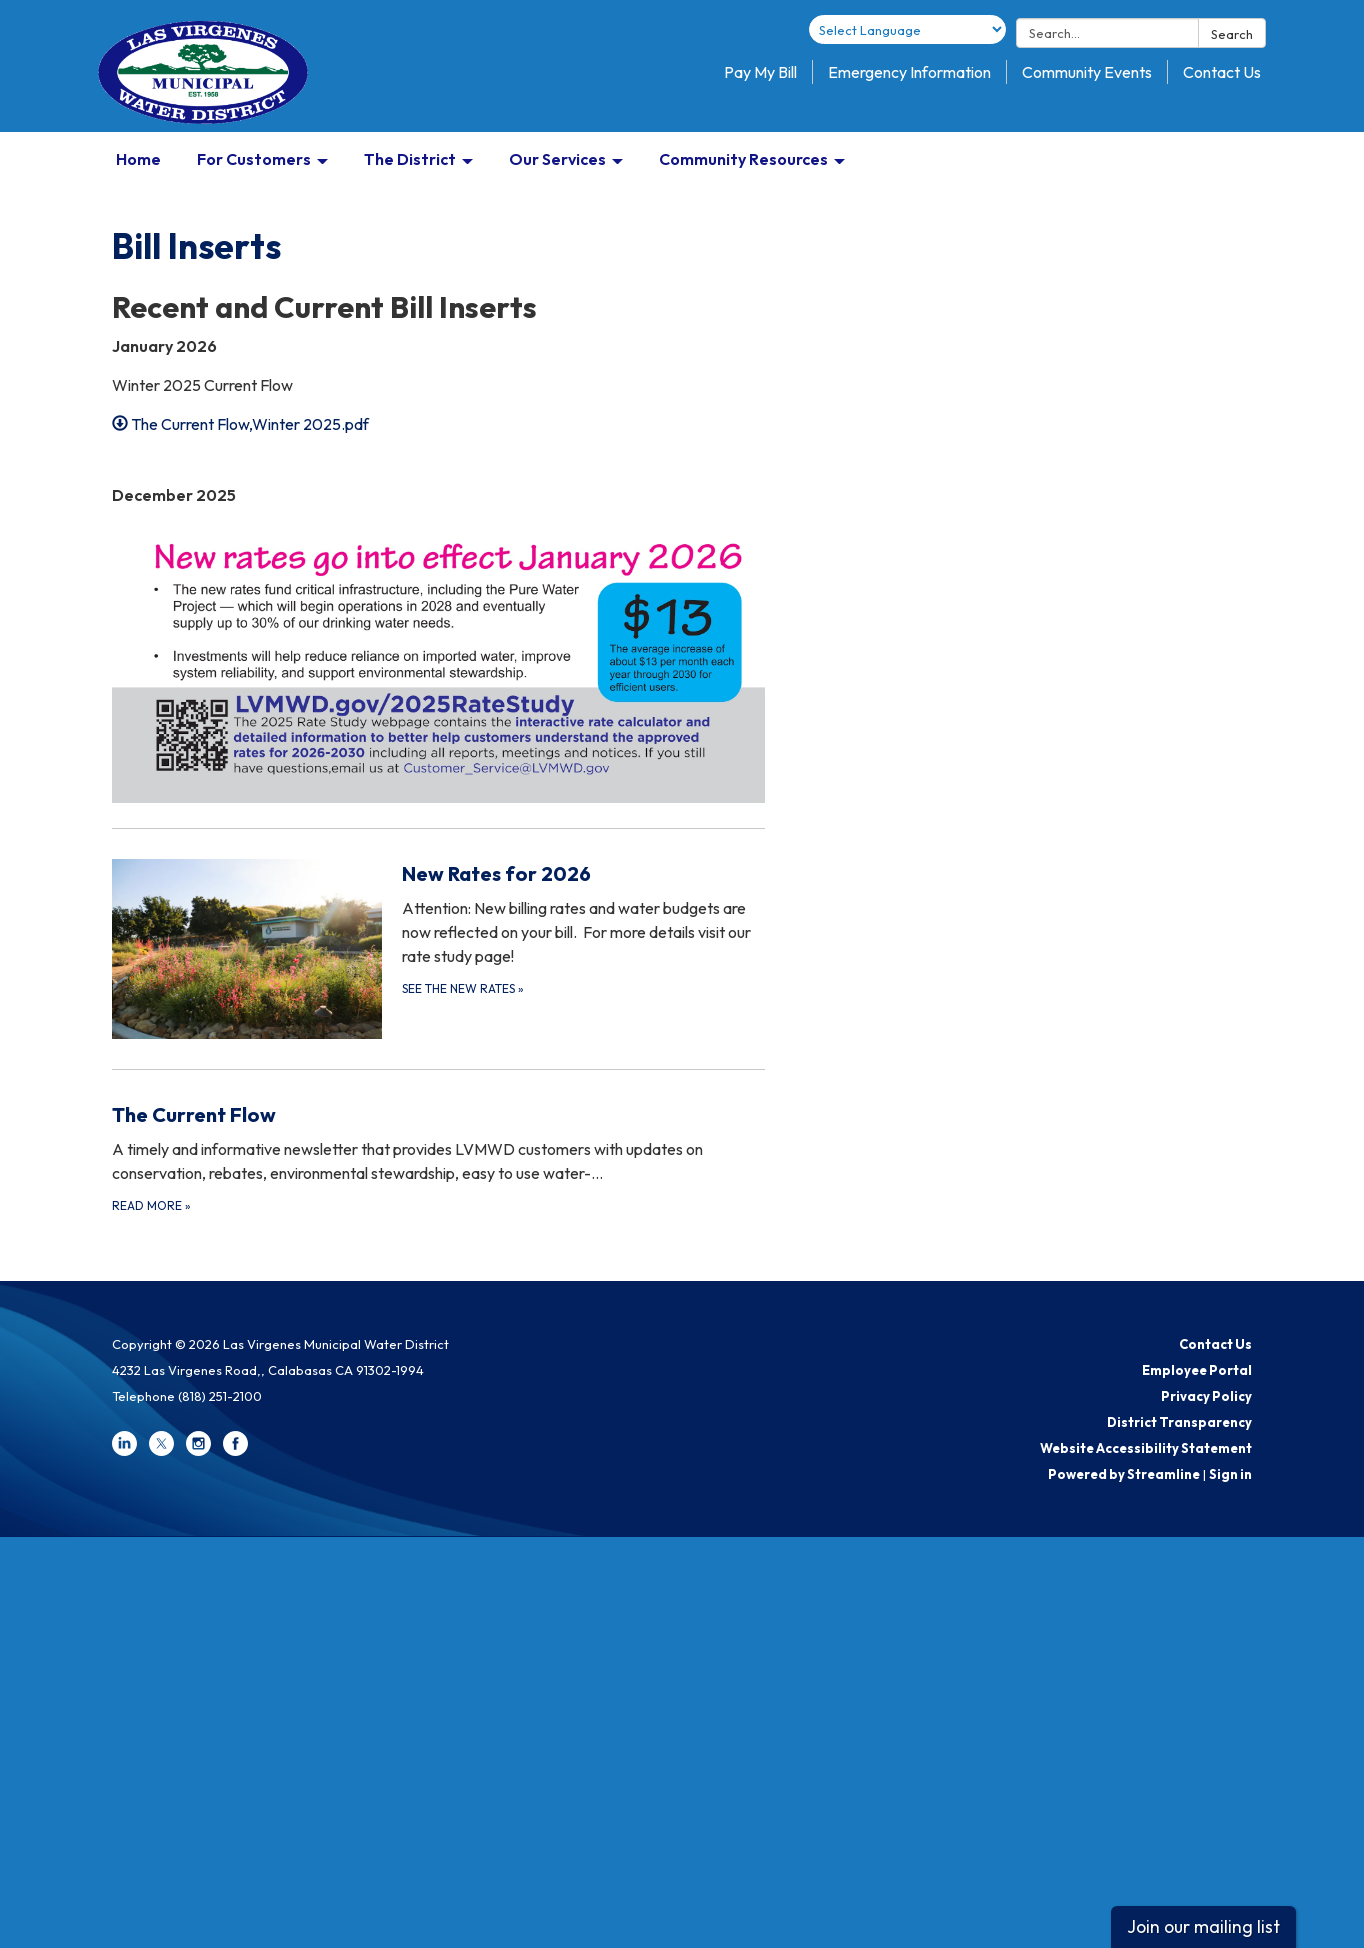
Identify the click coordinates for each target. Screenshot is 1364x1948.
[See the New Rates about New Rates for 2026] (438, 948)
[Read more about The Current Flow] (438, 1157)
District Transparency (1179, 1422)
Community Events (1087, 72)
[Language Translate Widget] (907, 29)
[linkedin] (124, 1451)
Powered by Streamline (1124, 1474)
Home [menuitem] (138, 159)
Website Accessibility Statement (1146, 1448)
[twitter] (161, 1451)
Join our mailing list (1203, 1926)
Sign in (1230, 1474)
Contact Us (1222, 72)
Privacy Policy (1206, 1396)
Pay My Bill (760, 72)
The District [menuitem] (410, 159)
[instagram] (198, 1451)
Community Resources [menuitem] (743, 159)
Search (1232, 34)
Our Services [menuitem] (557, 159)
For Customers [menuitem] (254, 159)
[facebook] (235, 1451)
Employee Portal (1197, 1370)
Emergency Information (909, 72)
